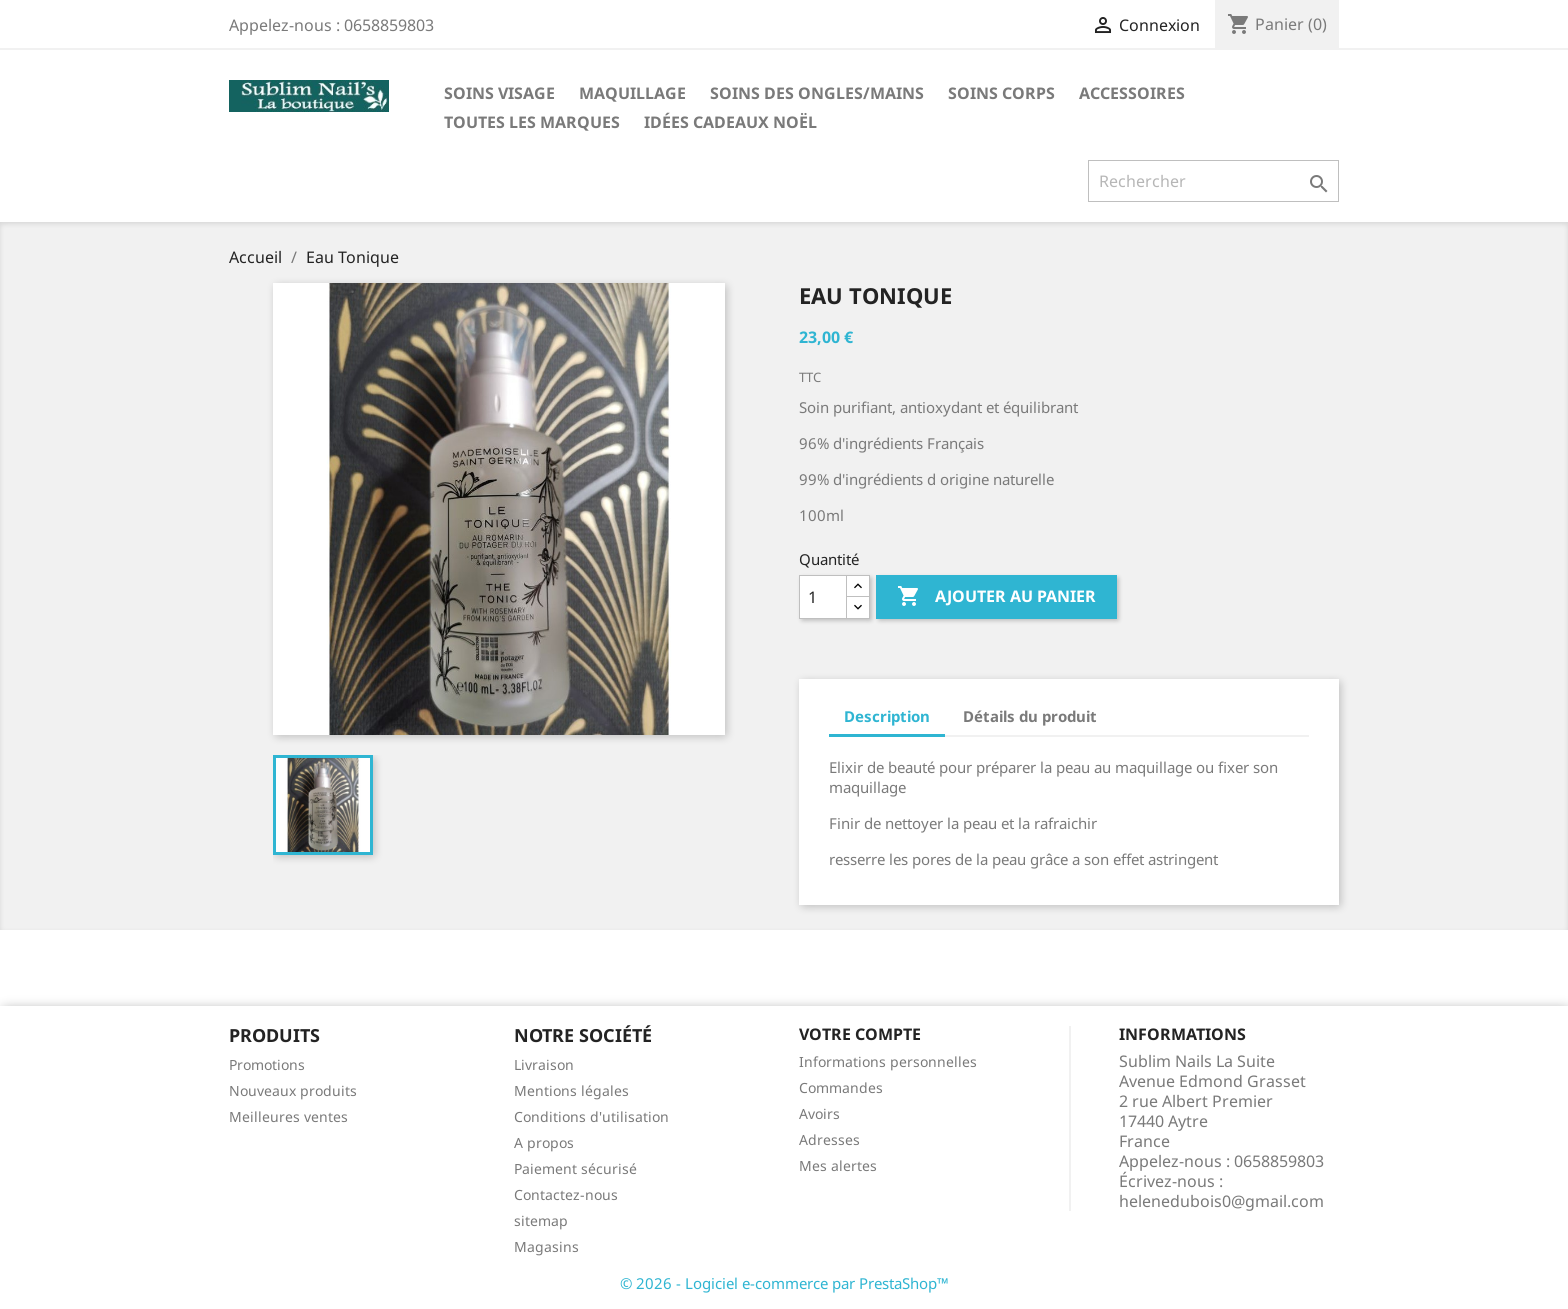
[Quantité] (823, 597)
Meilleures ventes (288, 1116)
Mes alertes (838, 1165)
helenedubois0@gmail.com (1221, 1201)
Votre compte (860, 1034)
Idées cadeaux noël (730, 122)
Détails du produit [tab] (1030, 716)
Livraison (544, 1064)
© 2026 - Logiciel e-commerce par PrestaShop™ (784, 1283)
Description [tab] (887, 716)
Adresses (829, 1139)
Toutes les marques (532, 122)
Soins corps (1001, 93)
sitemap (541, 1220)
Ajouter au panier (996, 597)
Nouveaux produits (293, 1090)
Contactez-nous (566, 1194)
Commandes (841, 1087)
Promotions (267, 1064)
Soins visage (499, 93)
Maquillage (632, 93)
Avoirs (819, 1113)
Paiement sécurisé (575, 1168)
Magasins (546, 1246)
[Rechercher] (1213, 181)
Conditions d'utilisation (591, 1116)
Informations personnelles (888, 1061)
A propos (544, 1142)
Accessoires (1132, 93)
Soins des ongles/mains (817, 93)
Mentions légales (571, 1090)
